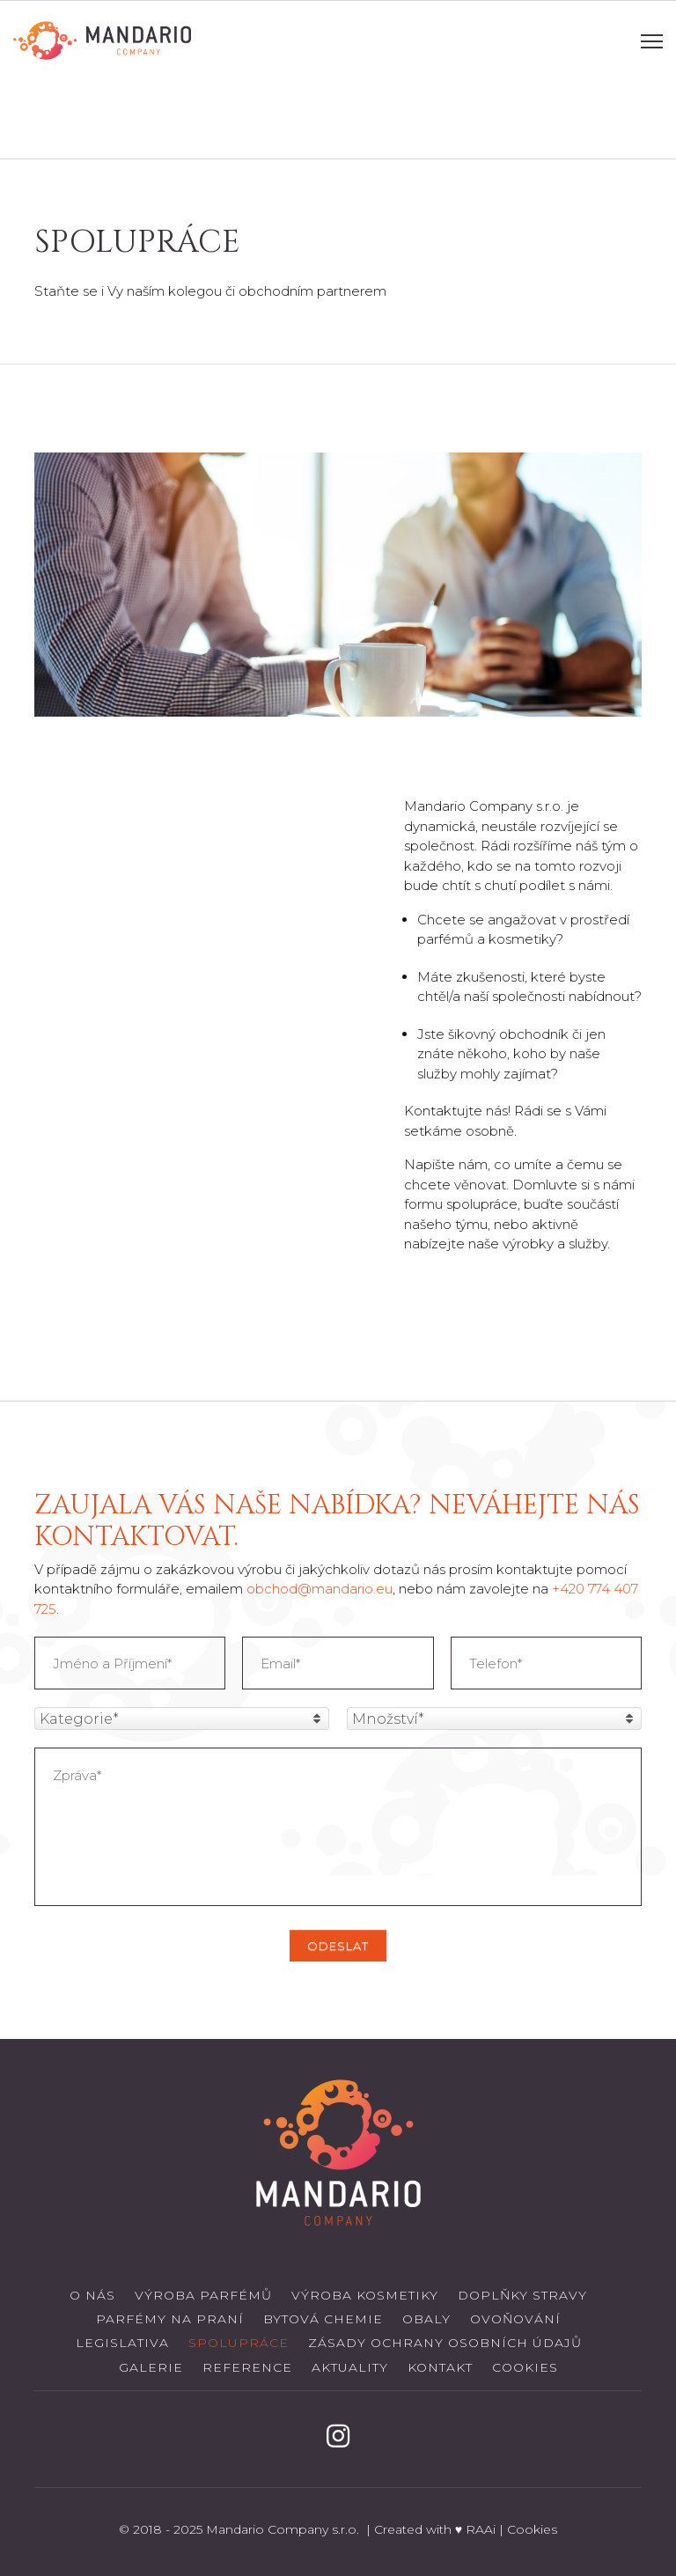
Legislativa (122, 2343)
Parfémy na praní (170, 2319)
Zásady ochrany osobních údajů (445, 2343)
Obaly (426, 2319)
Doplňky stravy (522, 2295)
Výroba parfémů (203, 2295)
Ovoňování (515, 2319)
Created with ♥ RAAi (435, 2529)
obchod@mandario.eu (319, 1588)
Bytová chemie (323, 2319)
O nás (92, 2295)
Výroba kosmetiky (364, 2295)
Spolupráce (238, 2343)
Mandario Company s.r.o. (284, 2529)
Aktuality (350, 2367)
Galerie (151, 2367)
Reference (247, 2367)
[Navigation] (652, 40)
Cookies (525, 2367)
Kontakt (440, 2367)
